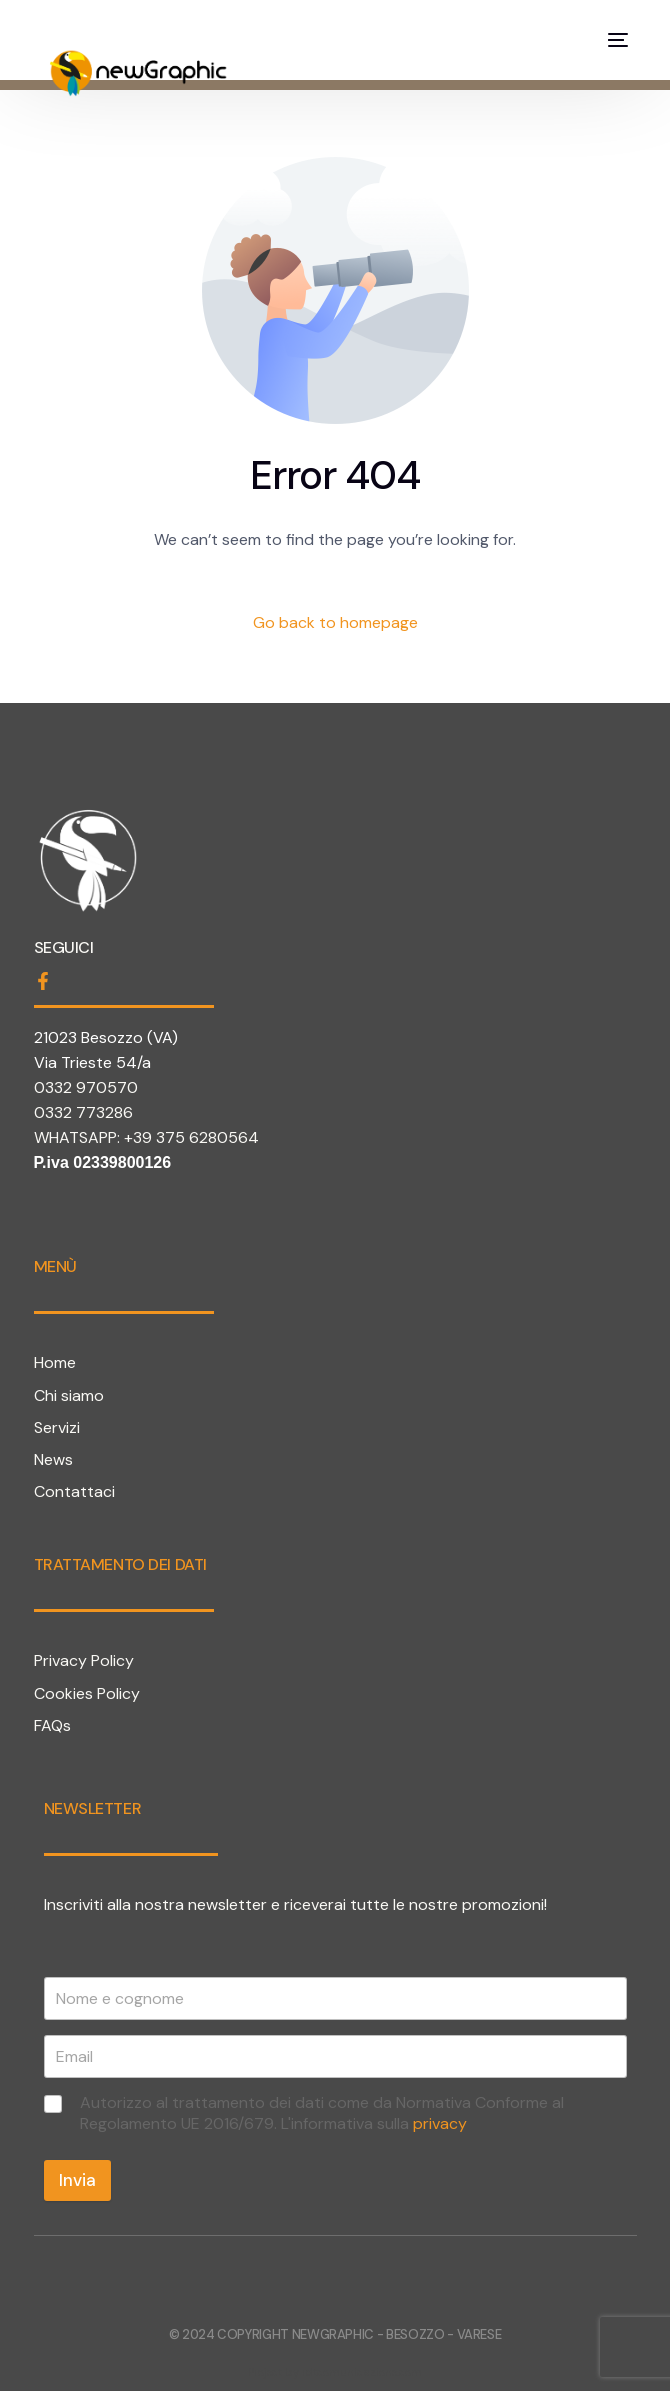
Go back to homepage (335, 622)
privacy (440, 2123)
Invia (77, 2180)
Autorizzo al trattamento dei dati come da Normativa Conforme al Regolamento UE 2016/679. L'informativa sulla (322, 2113)
